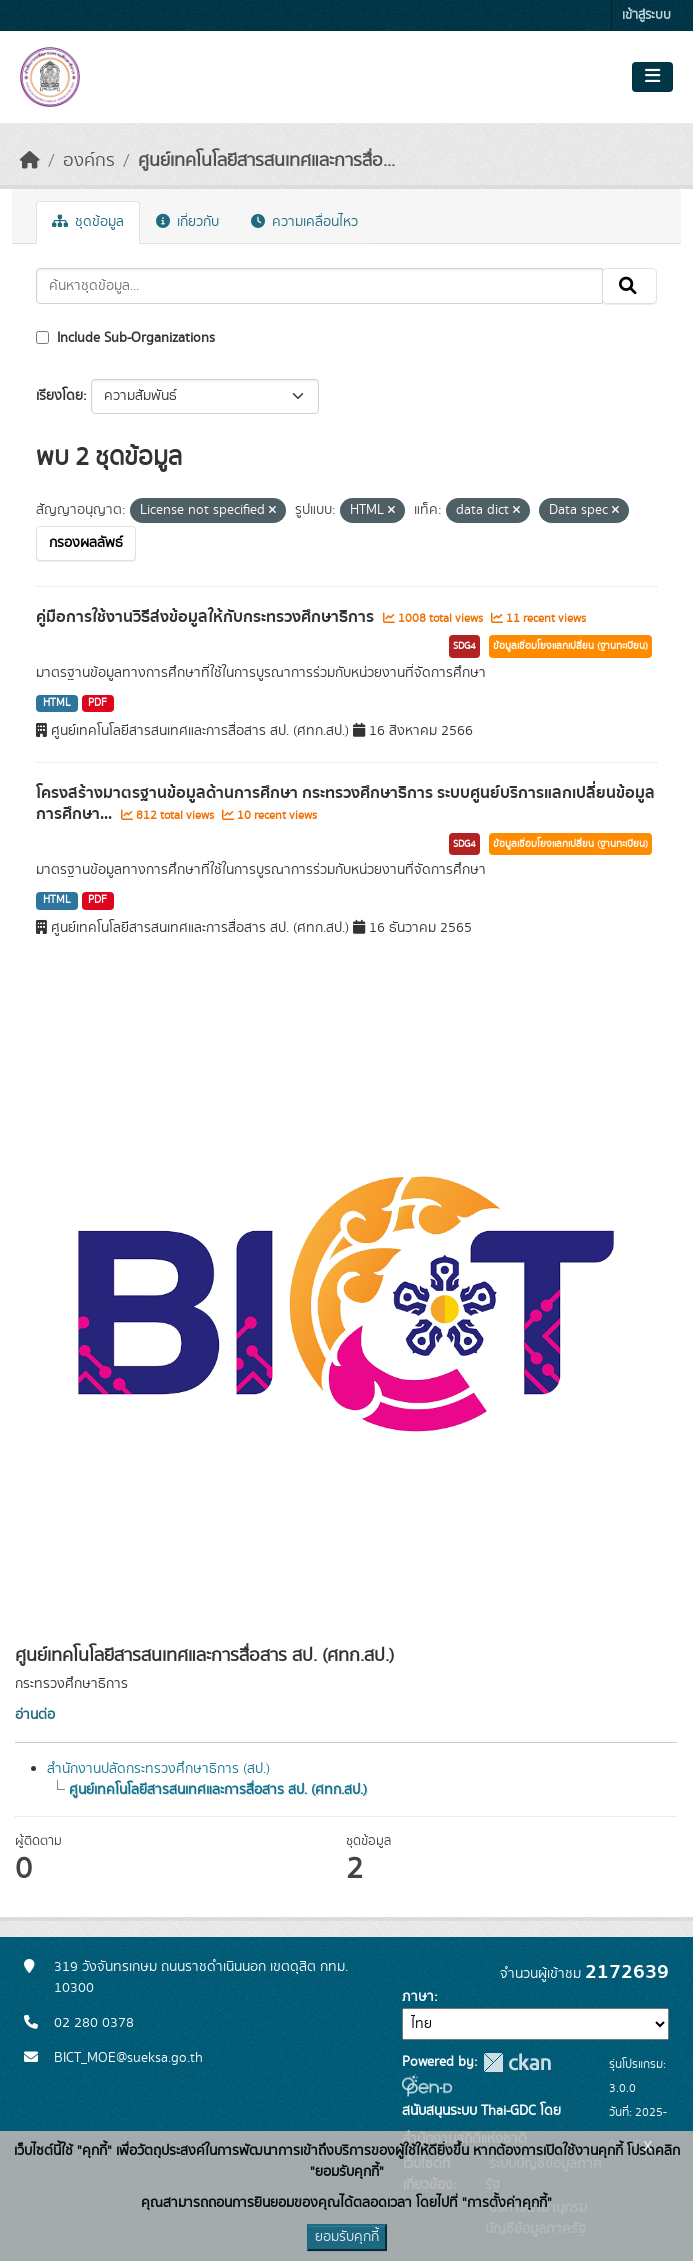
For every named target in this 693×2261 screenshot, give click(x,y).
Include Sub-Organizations (125, 338)
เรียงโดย (59, 396)
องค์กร (89, 161)
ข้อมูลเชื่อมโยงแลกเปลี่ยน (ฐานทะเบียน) (570, 646)
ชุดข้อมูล (88, 222)
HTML (57, 703)
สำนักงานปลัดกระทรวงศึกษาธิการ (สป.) (158, 1769)
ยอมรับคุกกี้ (347, 2237)
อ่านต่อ (35, 1715)
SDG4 (464, 646)
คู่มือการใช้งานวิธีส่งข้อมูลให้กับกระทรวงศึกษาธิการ (207, 617)
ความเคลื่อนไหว (304, 222)
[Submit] (629, 286)
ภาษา (418, 1997)
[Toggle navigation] (652, 77)
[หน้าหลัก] (30, 161)
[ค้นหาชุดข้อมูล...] (319, 286)
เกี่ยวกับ (187, 222)
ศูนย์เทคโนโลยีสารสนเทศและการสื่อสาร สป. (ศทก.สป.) (218, 1790)
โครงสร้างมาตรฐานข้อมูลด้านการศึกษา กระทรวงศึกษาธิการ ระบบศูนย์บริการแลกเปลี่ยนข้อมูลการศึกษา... (345, 803)
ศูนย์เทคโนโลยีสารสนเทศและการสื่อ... (266, 161)
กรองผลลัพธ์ (86, 543)
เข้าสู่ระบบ (646, 15)
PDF (97, 703)
